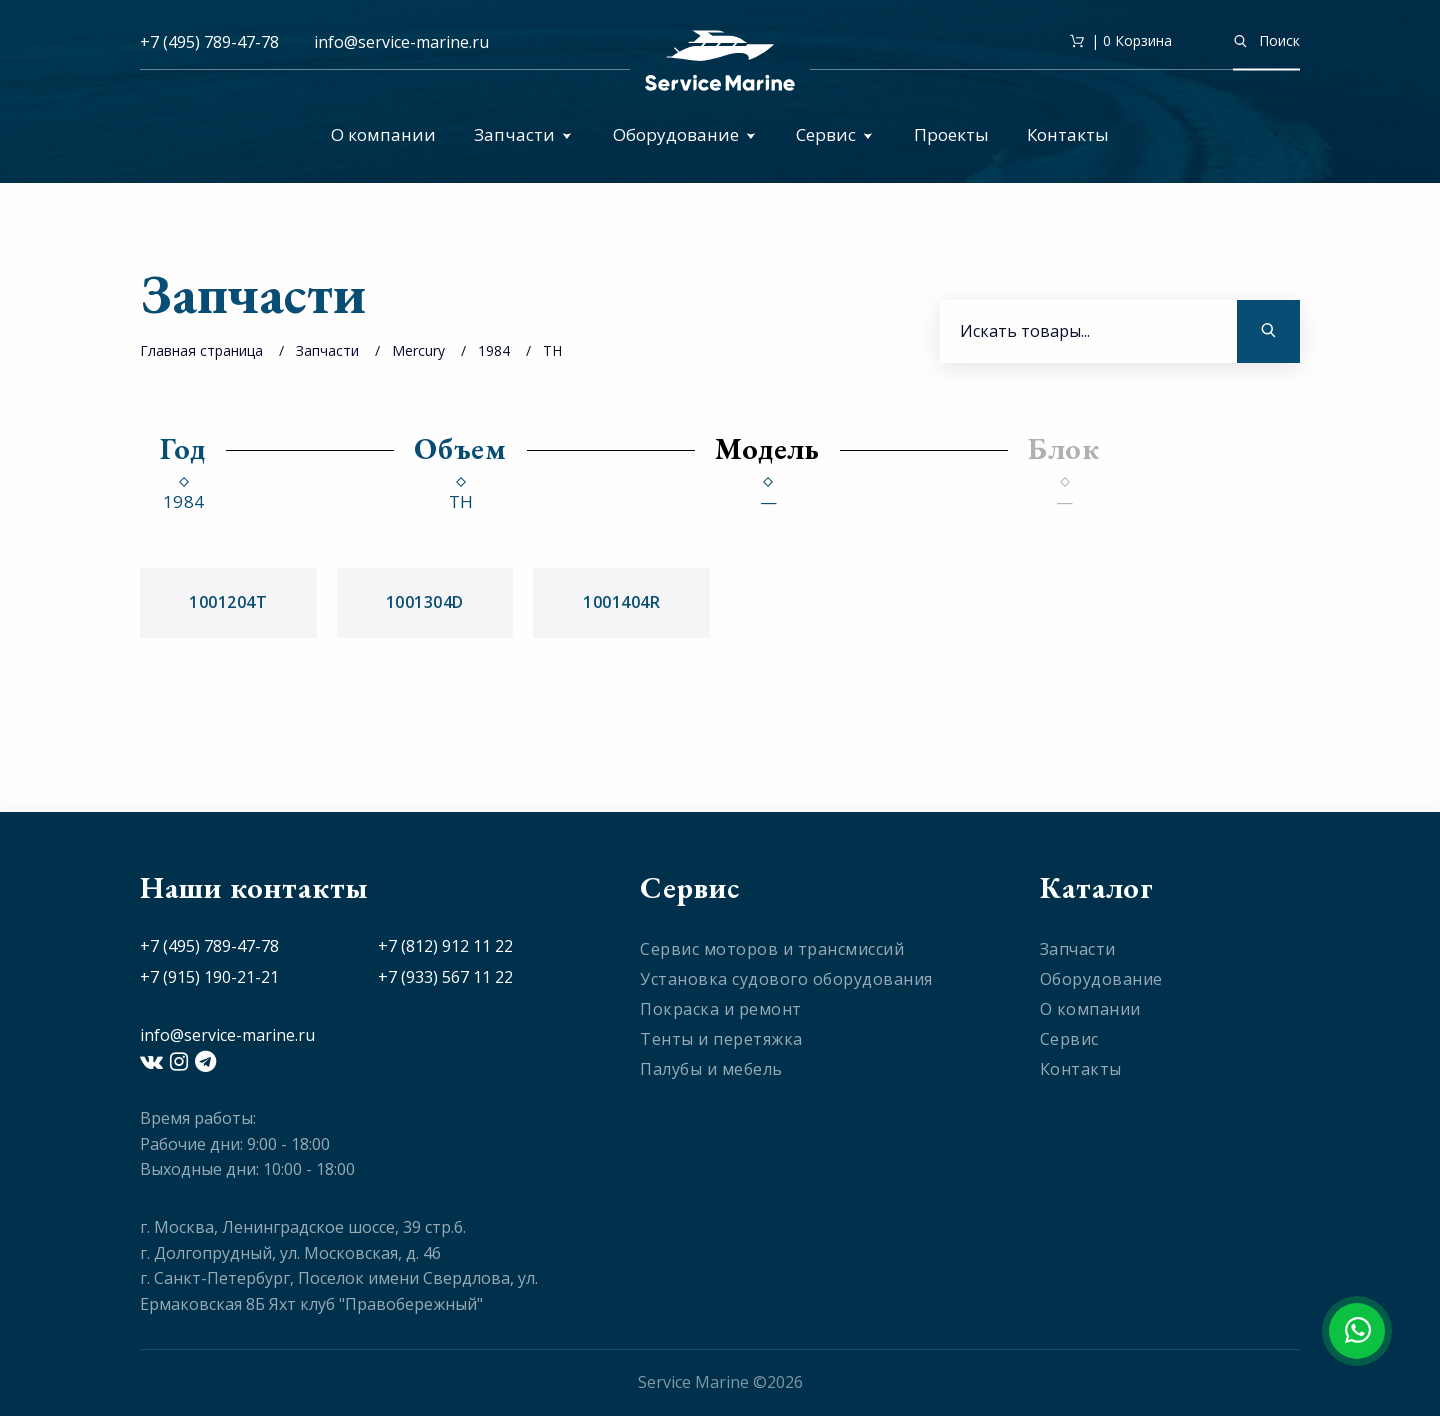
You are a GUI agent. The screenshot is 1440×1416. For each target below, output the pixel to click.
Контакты (1068, 134)
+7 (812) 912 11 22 (445, 946)
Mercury (418, 350)
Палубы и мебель (711, 1069)
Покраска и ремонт (721, 1009)
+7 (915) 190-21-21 (209, 977)
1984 (494, 350)
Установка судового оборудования (786, 979)
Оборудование (684, 134)
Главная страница (201, 350)
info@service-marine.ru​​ (401, 42)
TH (552, 350)
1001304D (425, 602)
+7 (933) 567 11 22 (445, 977)
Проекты (951, 134)
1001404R (621, 602)
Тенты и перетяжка (721, 1039)
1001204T (228, 602)
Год (183, 448)
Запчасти (523, 134)
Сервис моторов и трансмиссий (772, 949)
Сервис (834, 134)
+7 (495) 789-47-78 (209, 42)
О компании (383, 134)
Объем (461, 448)
